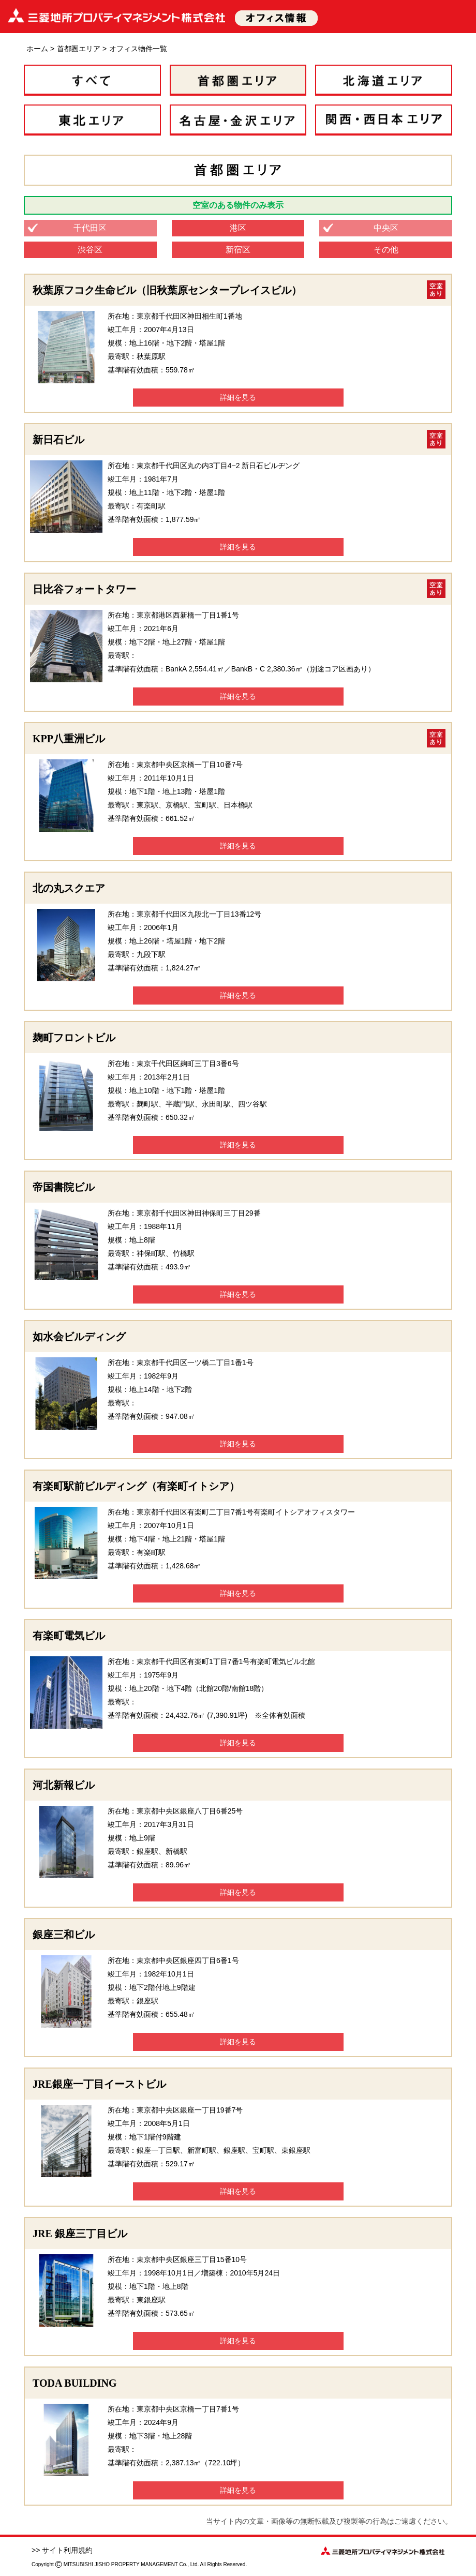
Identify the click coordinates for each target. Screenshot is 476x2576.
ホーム (37, 48)
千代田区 (90, 227)
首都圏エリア (78, 48)
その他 (386, 249)
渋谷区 (90, 249)
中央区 (386, 227)
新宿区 (238, 249)
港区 (238, 227)
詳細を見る (238, 397)
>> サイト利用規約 (62, 2550)
